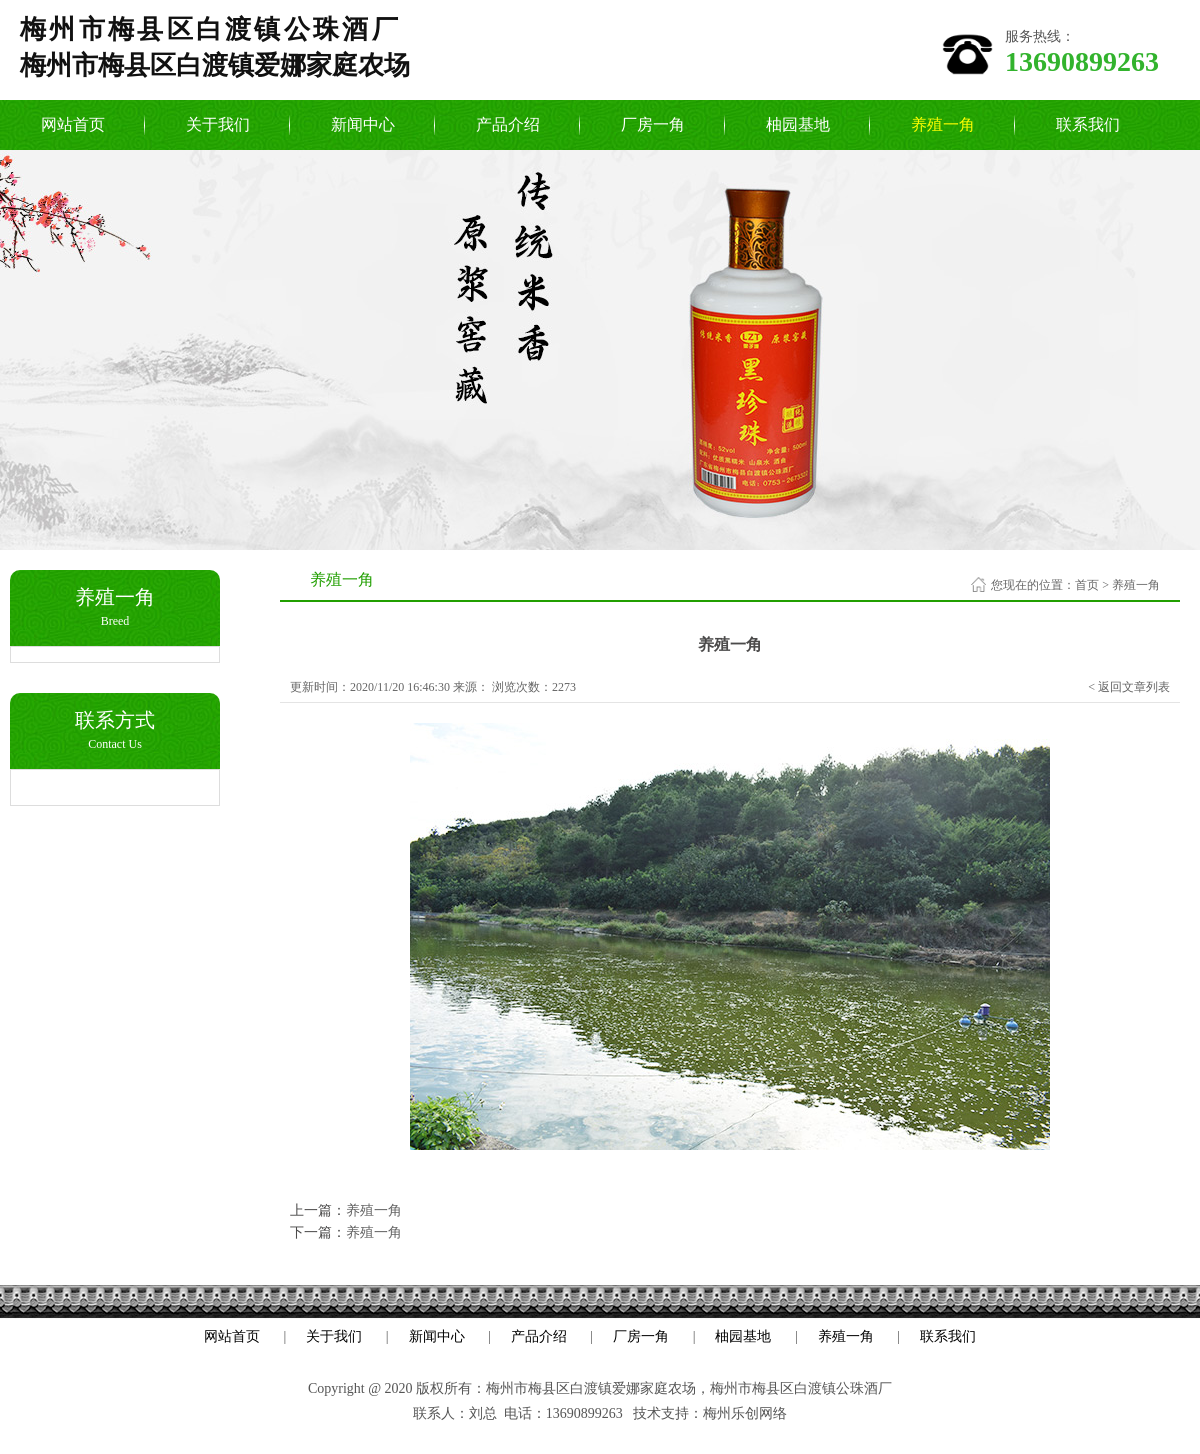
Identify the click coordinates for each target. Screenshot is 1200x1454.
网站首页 (73, 124)
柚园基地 (798, 124)
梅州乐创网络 (745, 1413)
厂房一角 (653, 124)
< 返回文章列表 (1129, 687)
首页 (1087, 585)
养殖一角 (943, 124)
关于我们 (218, 124)
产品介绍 (508, 124)
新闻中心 (363, 124)
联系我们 (1088, 124)
